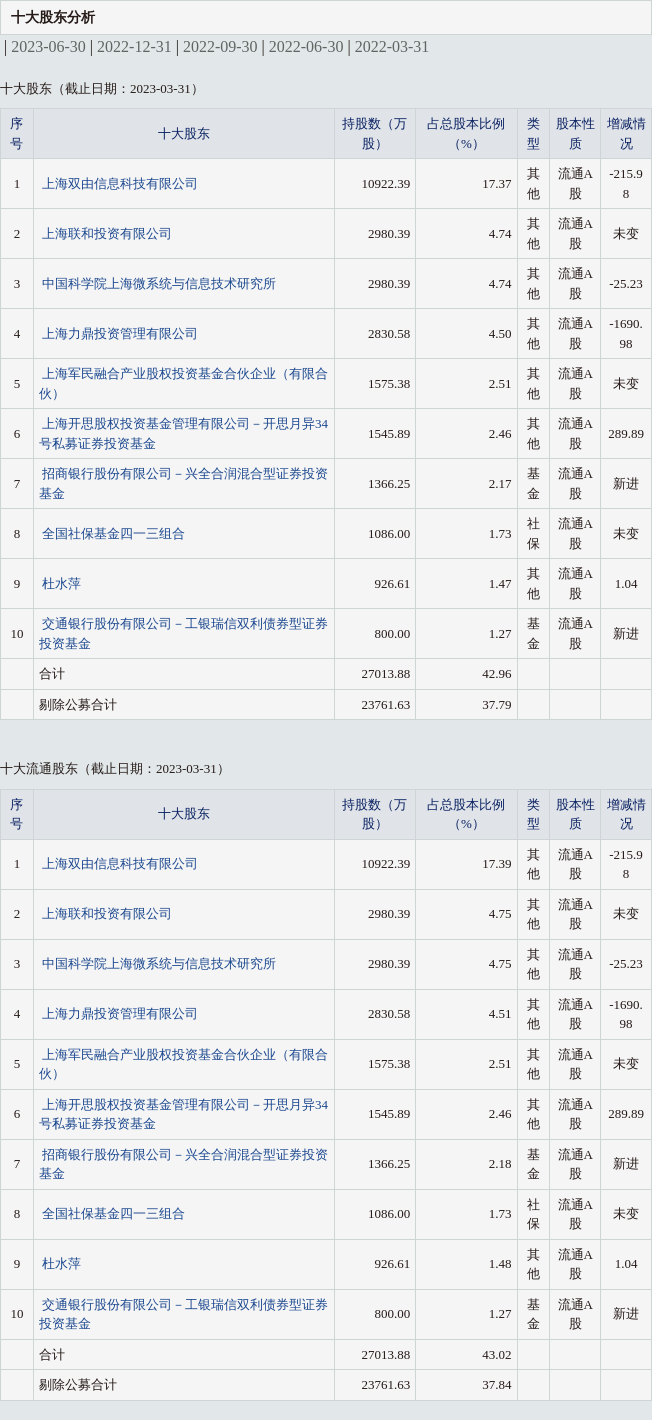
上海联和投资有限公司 (107, 233)
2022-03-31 (392, 46)
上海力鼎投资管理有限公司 (120, 333)
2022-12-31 (134, 46)
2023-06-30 (48, 46)
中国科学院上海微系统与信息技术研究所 (159, 283)
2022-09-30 (220, 46)
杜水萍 (61, 583)
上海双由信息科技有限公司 (120, 183)
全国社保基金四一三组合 (113, 533)
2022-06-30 (306, 46)
